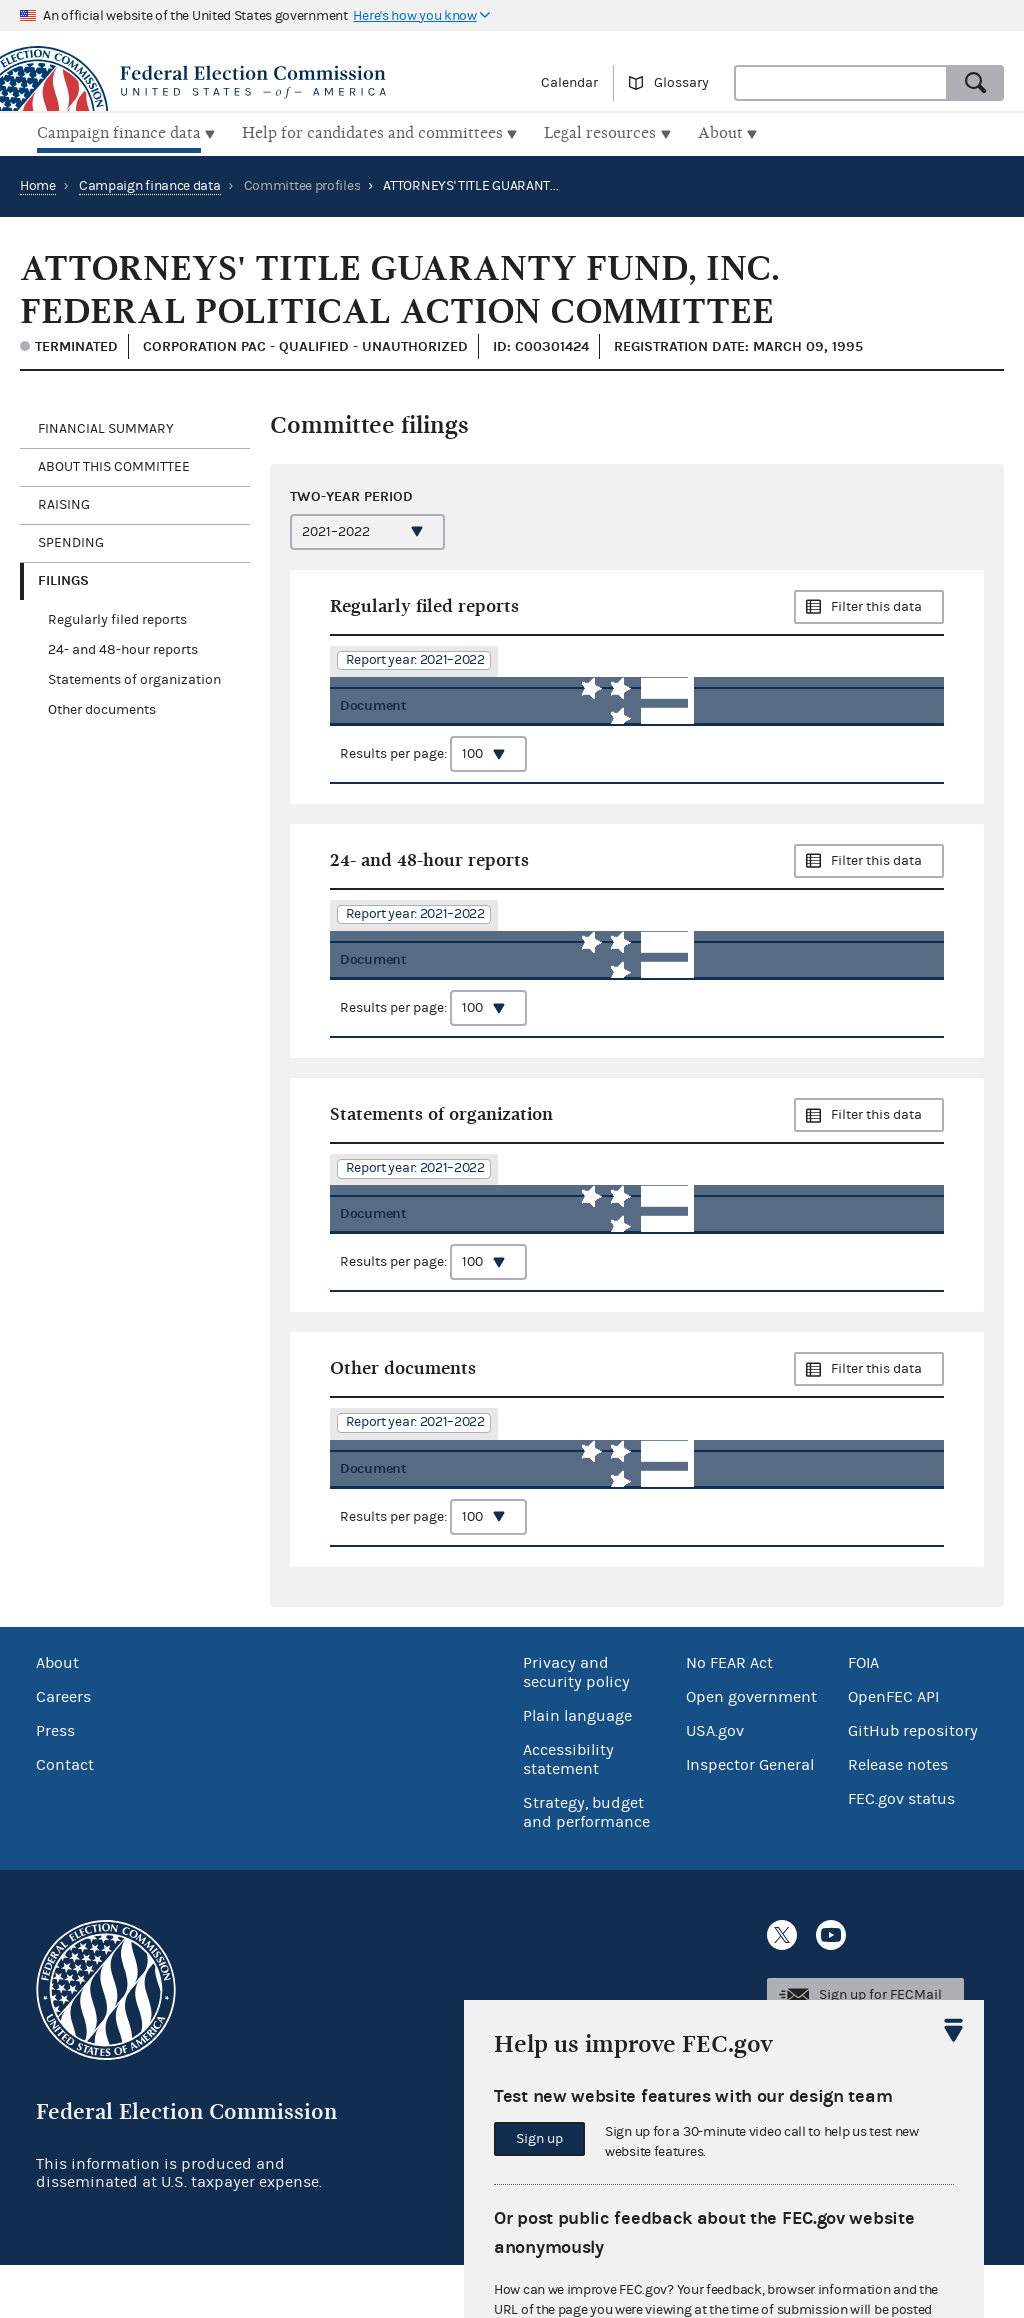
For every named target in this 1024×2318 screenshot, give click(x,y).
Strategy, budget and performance (586, 1865)
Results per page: (433, 765)
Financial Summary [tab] (106, 426)
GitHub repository (913, 1784)
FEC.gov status (901, 1852)
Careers (63, 1750)
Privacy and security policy (576, 1725)
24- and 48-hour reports (123, 647)
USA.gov (715, 1784)
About (57, 1716)
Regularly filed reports (117, 617)
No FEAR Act (729, 1716)
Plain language (577, 1769)
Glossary (681, 83)
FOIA (863, 1716)
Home (38, 183)
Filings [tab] (63, 577)
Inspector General (750, 1818)
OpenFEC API (893, 1750)
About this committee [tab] (114, 464)
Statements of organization (134, 677)
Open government (751, 1750)
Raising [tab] (64, 502)
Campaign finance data (150, 183)
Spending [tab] (71, 540)
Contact (65, 1818)
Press (55, 1784)
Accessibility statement (568, 1812)
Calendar (569, 83)
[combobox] (841, 83)
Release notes (898, 1818)
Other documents (102, 707)
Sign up (539, 2139)
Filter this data (876, 604)
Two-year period (351, 493)
